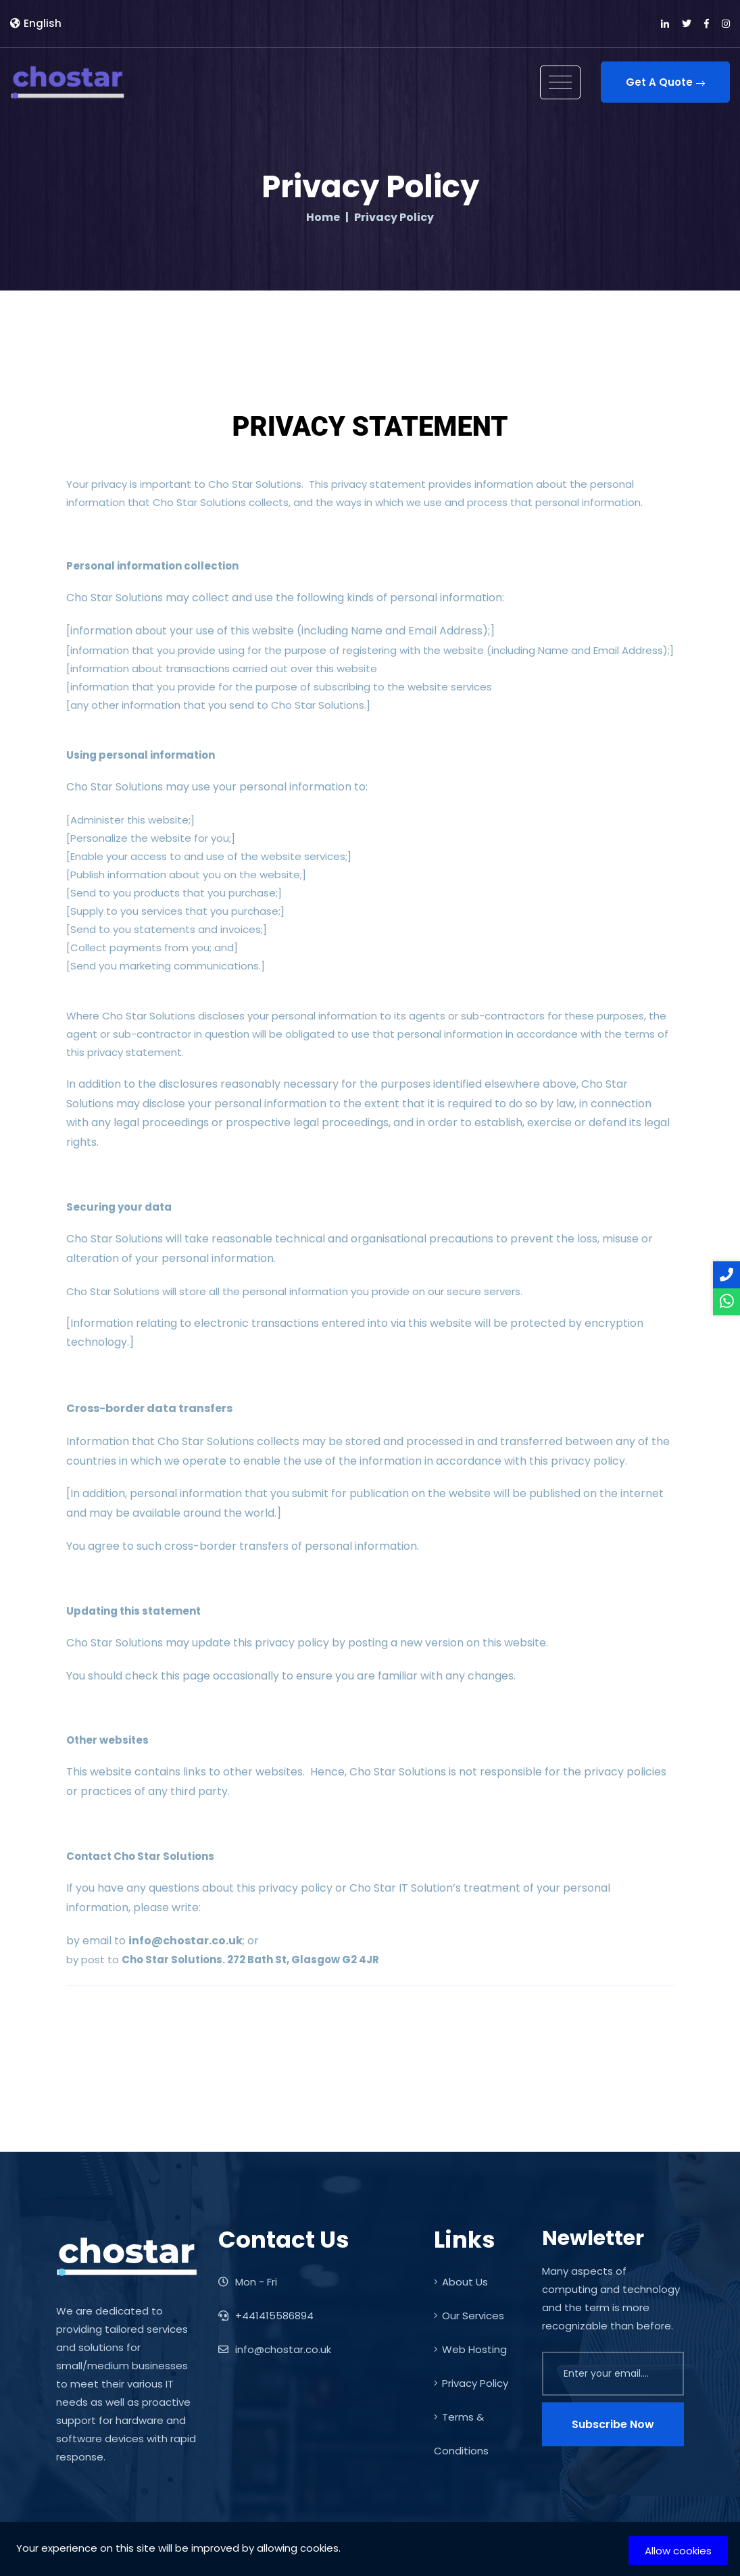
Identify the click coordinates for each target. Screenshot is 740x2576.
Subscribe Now (613, 2424)
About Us (461, 2282)
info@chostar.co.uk (274, 2349)
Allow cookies (678, 2551)
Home (323, 217)
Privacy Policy (471, 2383)
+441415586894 (266, 2315)
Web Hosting (470, 2349)
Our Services (469, 2315)
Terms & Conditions (461, 2434)
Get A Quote (665, 82)
